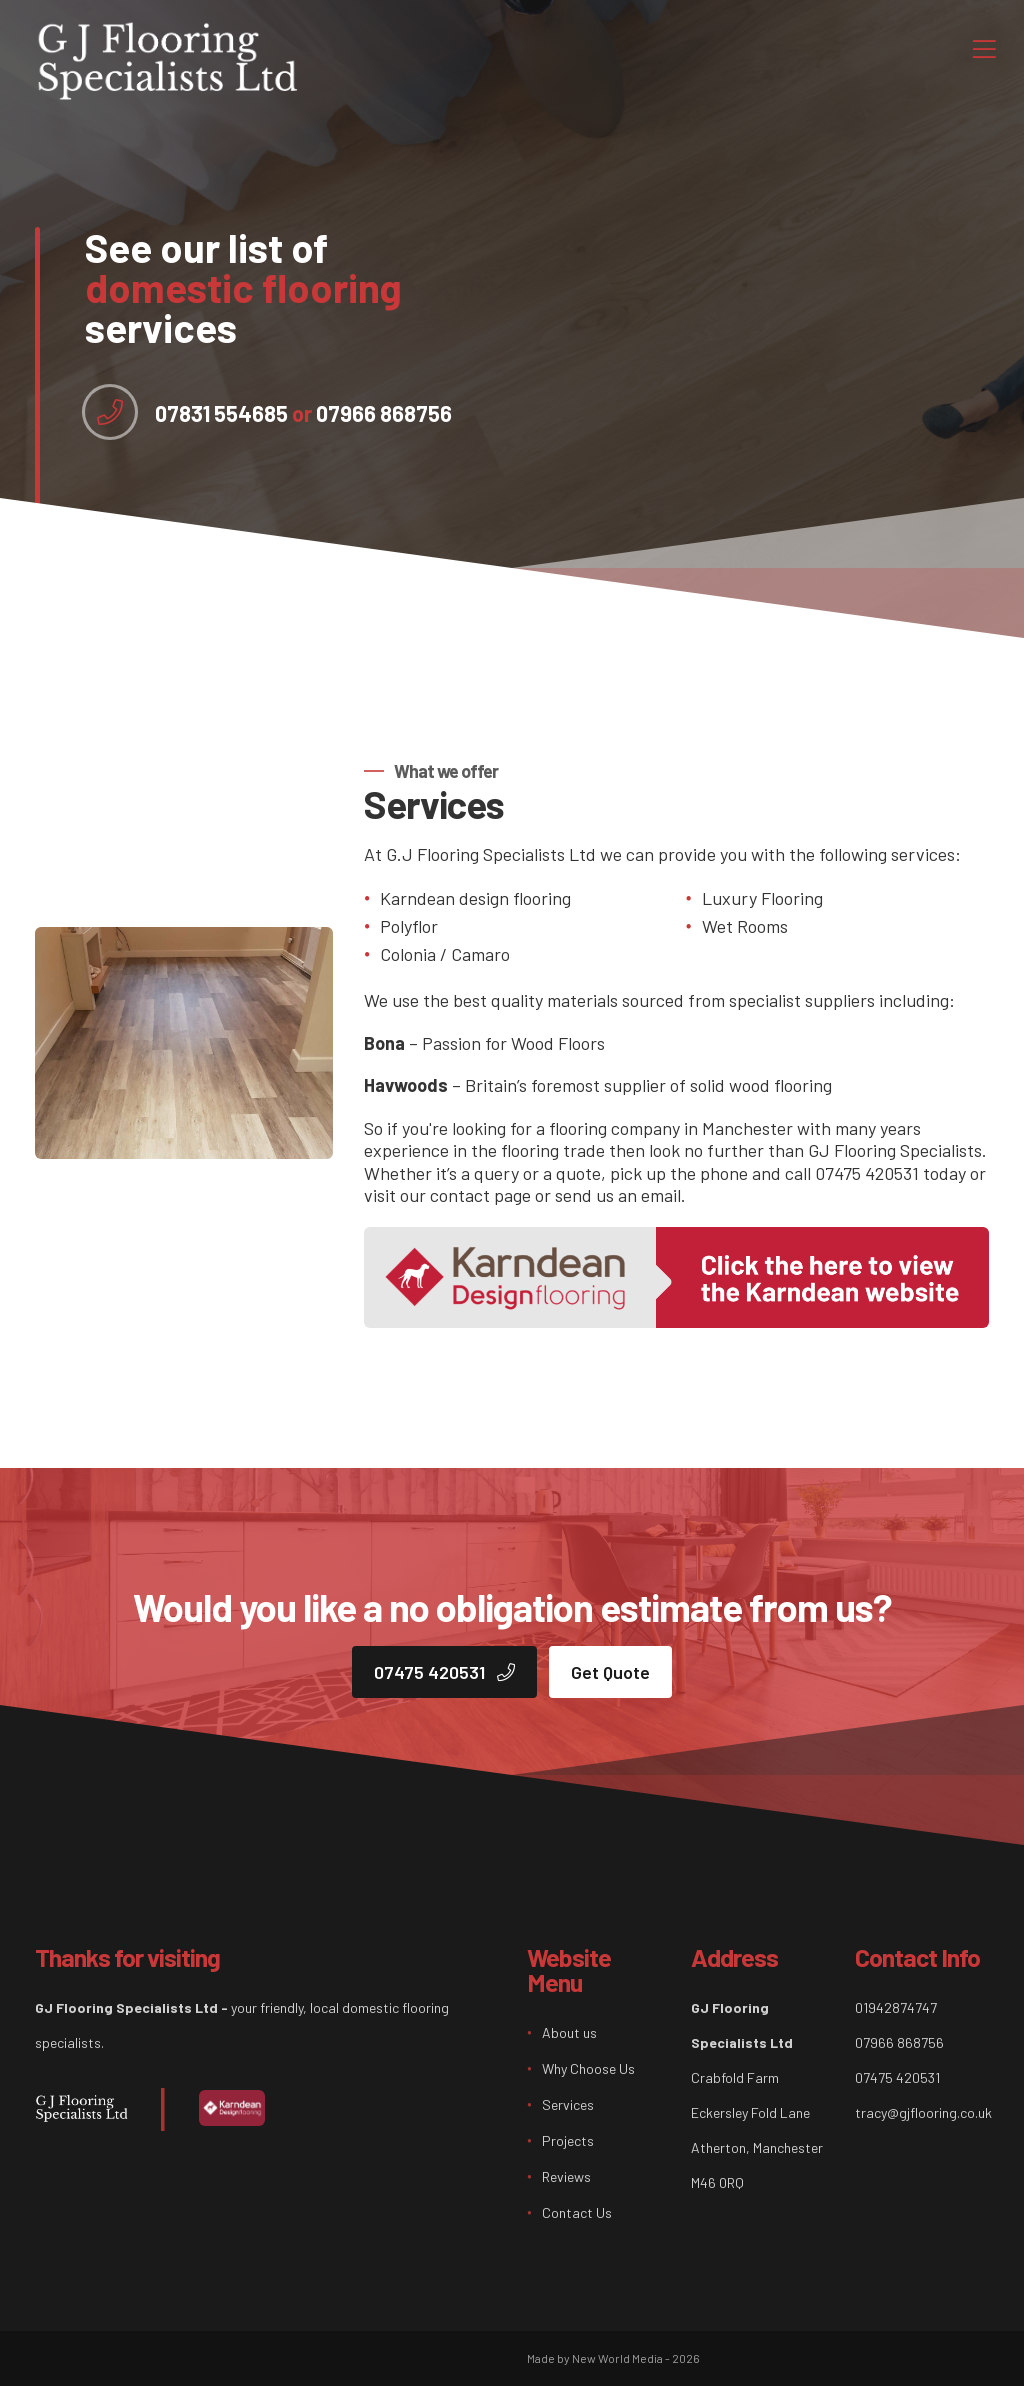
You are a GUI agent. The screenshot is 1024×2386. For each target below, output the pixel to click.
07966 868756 (372, 413)
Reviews (566, 2176)
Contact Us (577, 2212)
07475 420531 (444, 1672)
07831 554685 (221, 413)
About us (569, 2032)
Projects (568, 2140)
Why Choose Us (588, 2068)
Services (568, 2104)
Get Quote (610, 1672)
